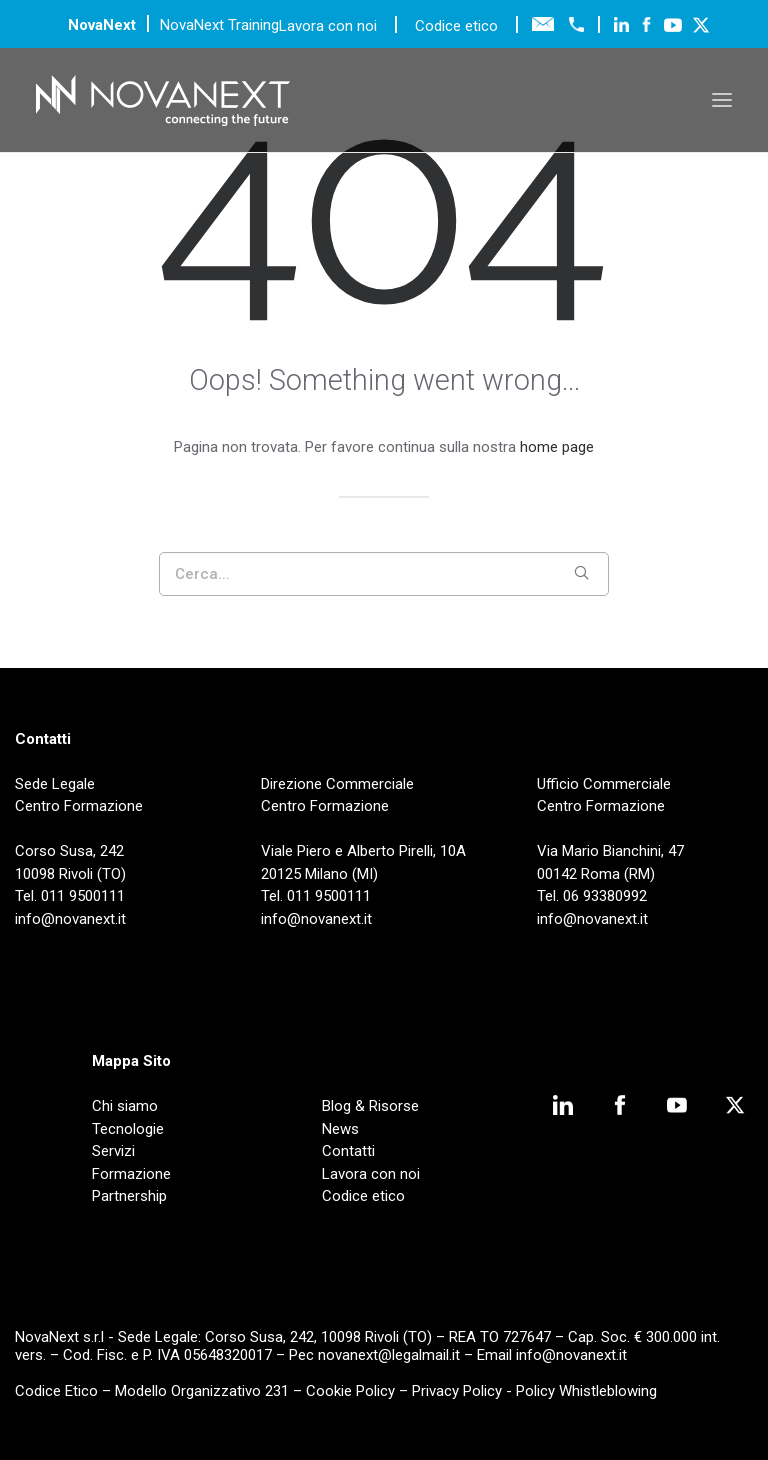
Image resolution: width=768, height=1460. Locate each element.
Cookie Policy (350, 1391)
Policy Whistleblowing (586, 1391)
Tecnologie (128, 1129)
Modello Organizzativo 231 (202, 1391)
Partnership (129, 1196)
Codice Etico (56, 1391)
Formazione (131, 1174)
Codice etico (456, 26)
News (340, 1129)
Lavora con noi (330, 26)
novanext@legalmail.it (389, 1355)
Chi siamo (125, 1106)
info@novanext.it (571, 1355)
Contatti (348, 1151)
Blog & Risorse (370, 1106)
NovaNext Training (219, 25)
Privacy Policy (457, 1391)
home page (557, 447)
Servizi (113, 1151)
